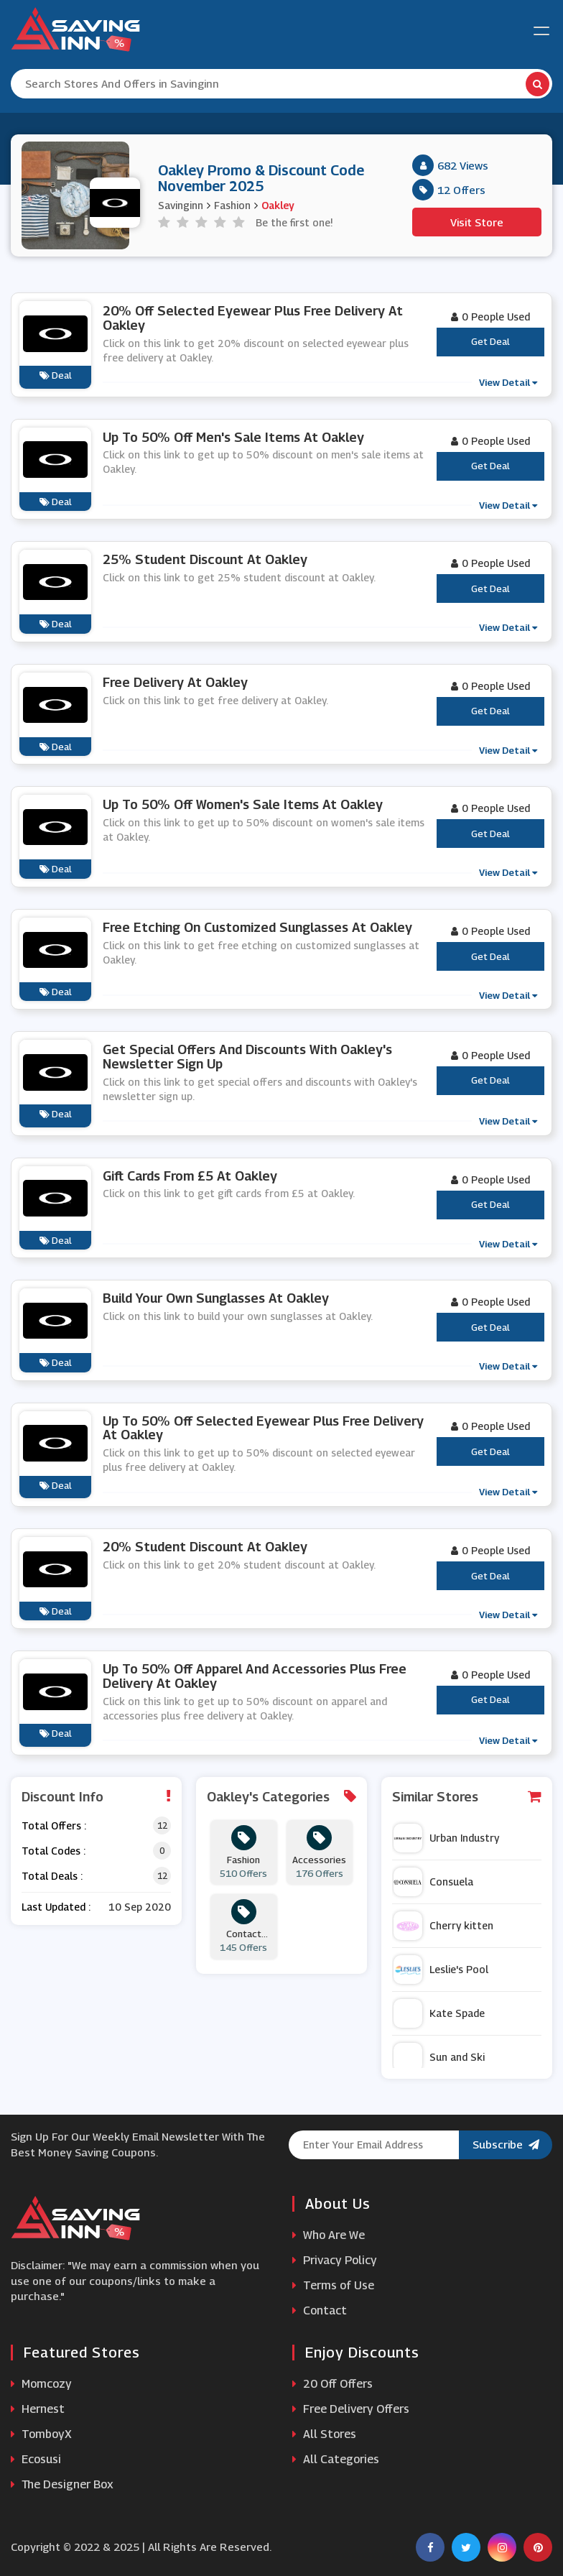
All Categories (335, 2459)
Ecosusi (36, 2459)
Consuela (433, 1882)
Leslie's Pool (441, 1969)
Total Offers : (54, 1825)
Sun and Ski (439, 2057)
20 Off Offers (332, 2384)
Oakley (277, 205)
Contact (319, 2310)
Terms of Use (333, 2285)
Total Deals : (52, 1876)
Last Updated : (56, 1907)
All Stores (324, 2434)
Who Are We (328, 2235)
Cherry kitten (443, 1925)
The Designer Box (62, 2484)
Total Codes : (53, 1851)
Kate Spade (439, 2013)
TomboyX (41, 2434)
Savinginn (180, 205)
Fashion (232, 205)
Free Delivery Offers (350, 2409)
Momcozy (41, 2384)
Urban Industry (446, 1838)
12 (162, 1825)
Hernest (38, 2409)
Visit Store (476, 222)
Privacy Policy (334, 2260)
